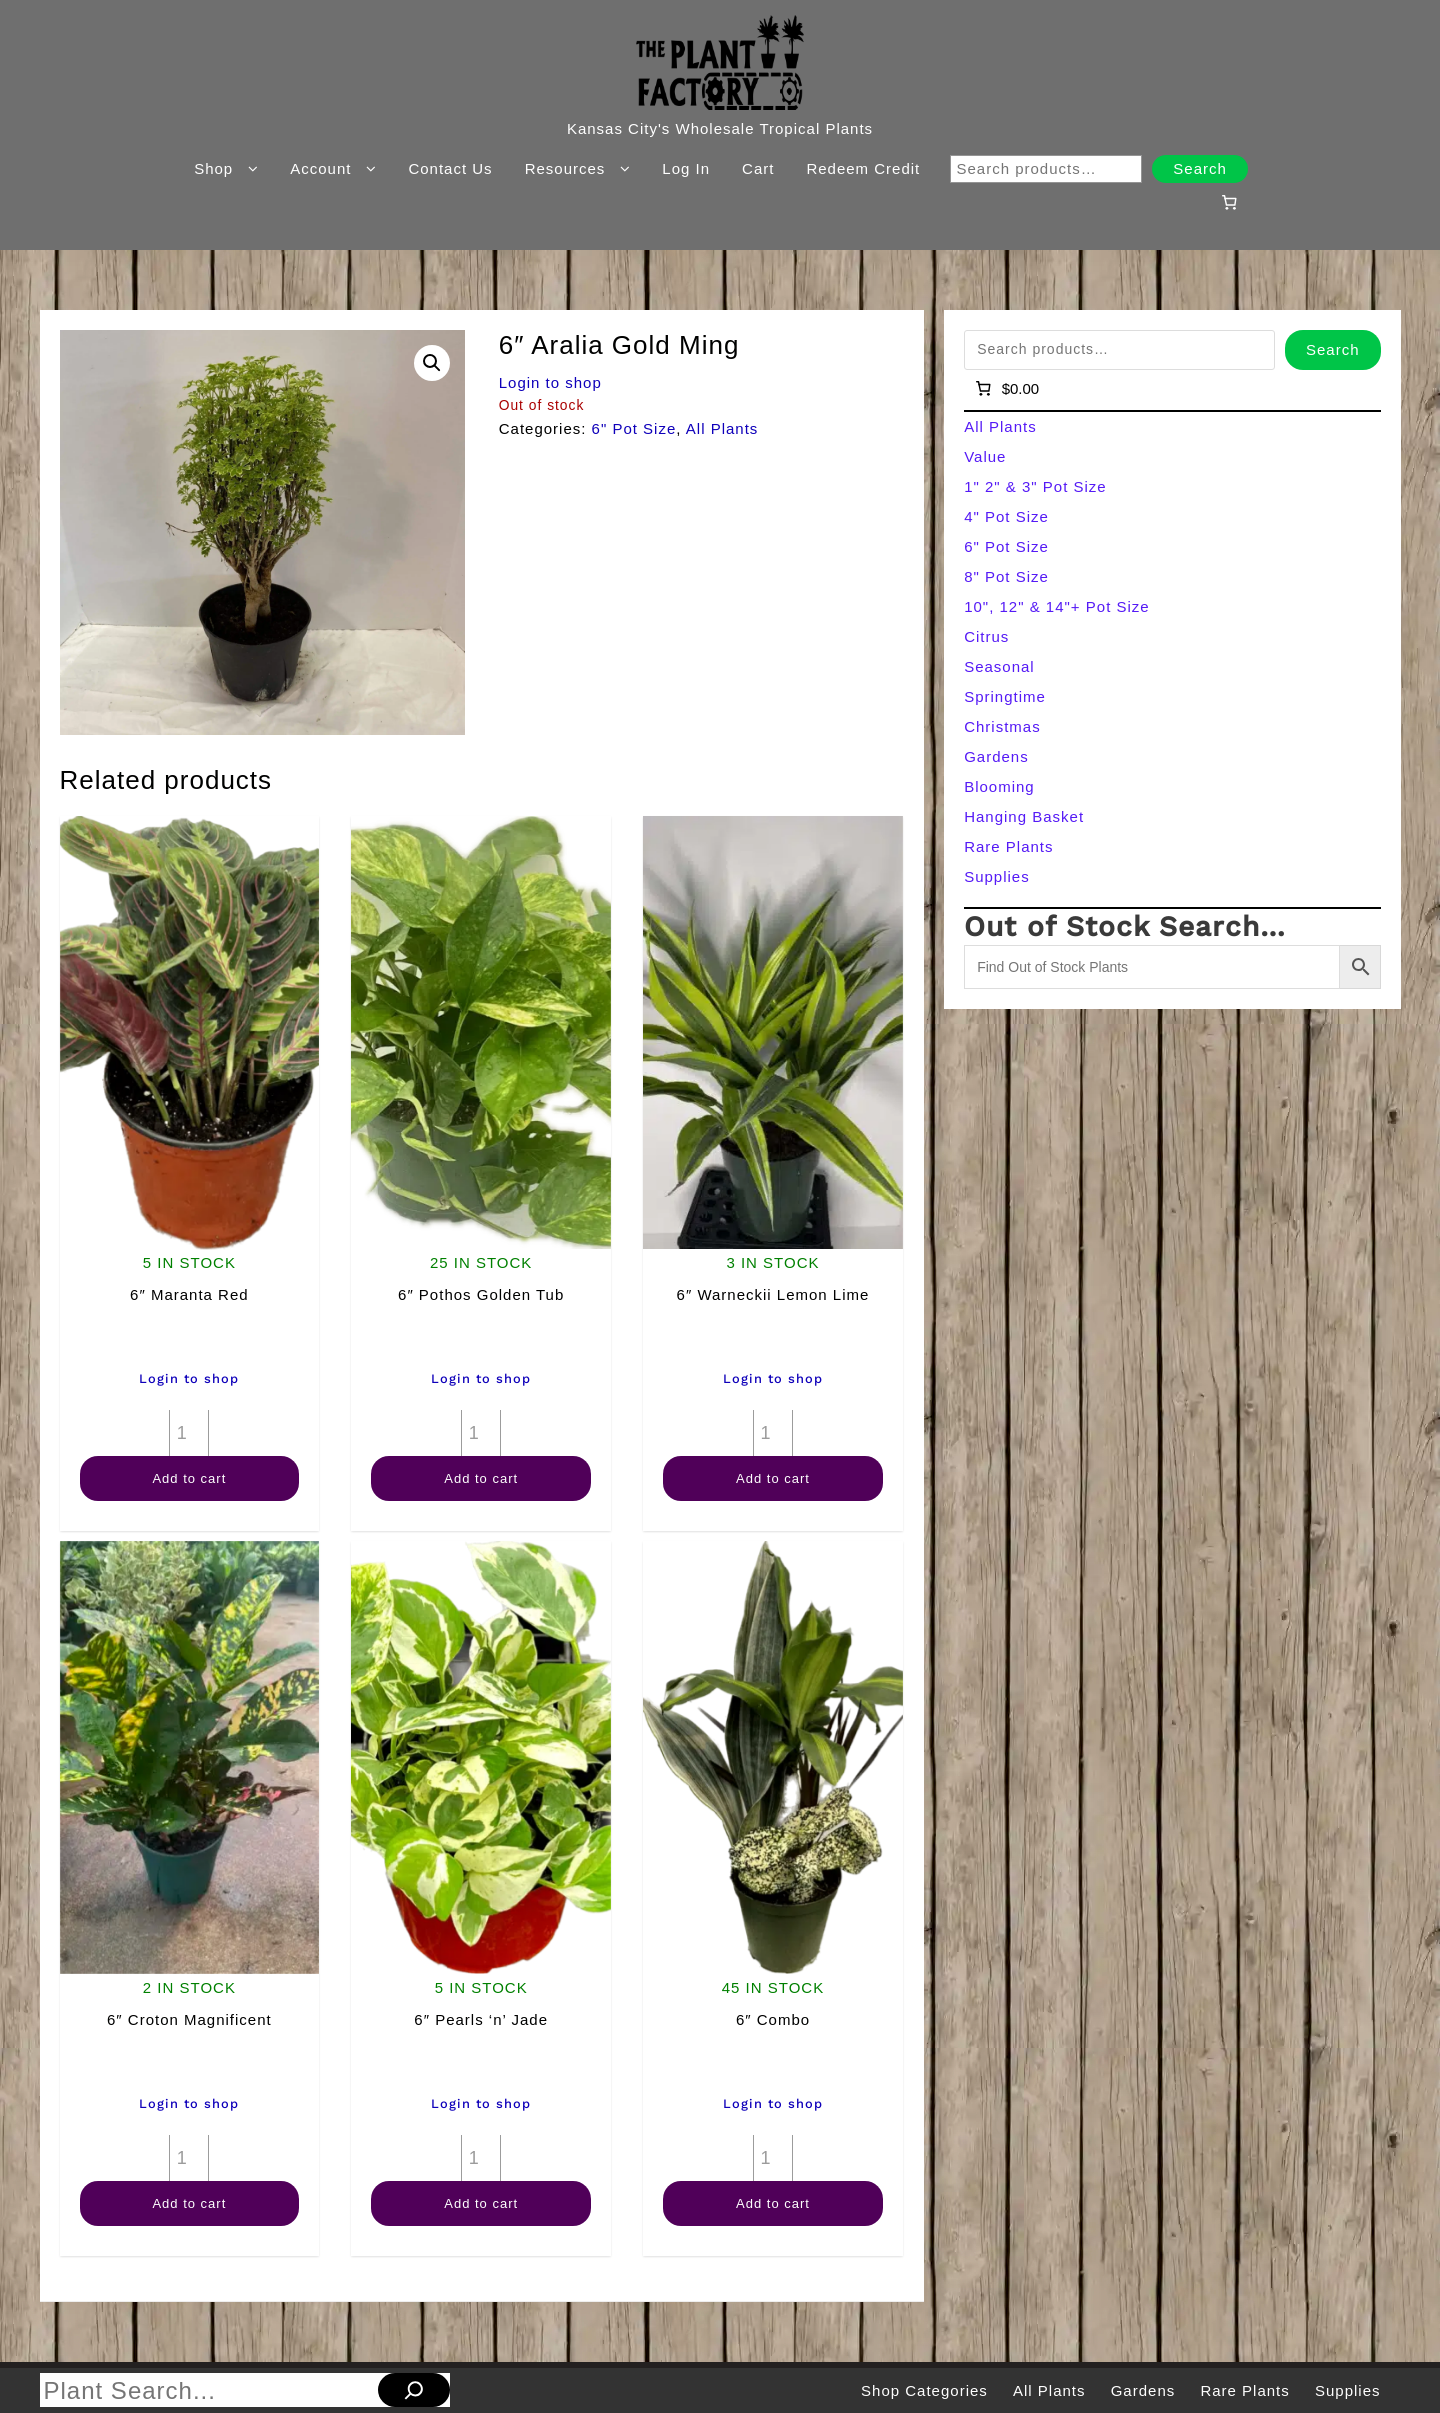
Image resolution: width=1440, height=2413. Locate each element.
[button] (432, 363)
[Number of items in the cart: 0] (1229, 202)
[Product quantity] (189, 1433)
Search (1200, 168)
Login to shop (550, 382)
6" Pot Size (634, 428)
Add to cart (189, 1478)
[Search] (414, 2390)
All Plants (722, 428)
